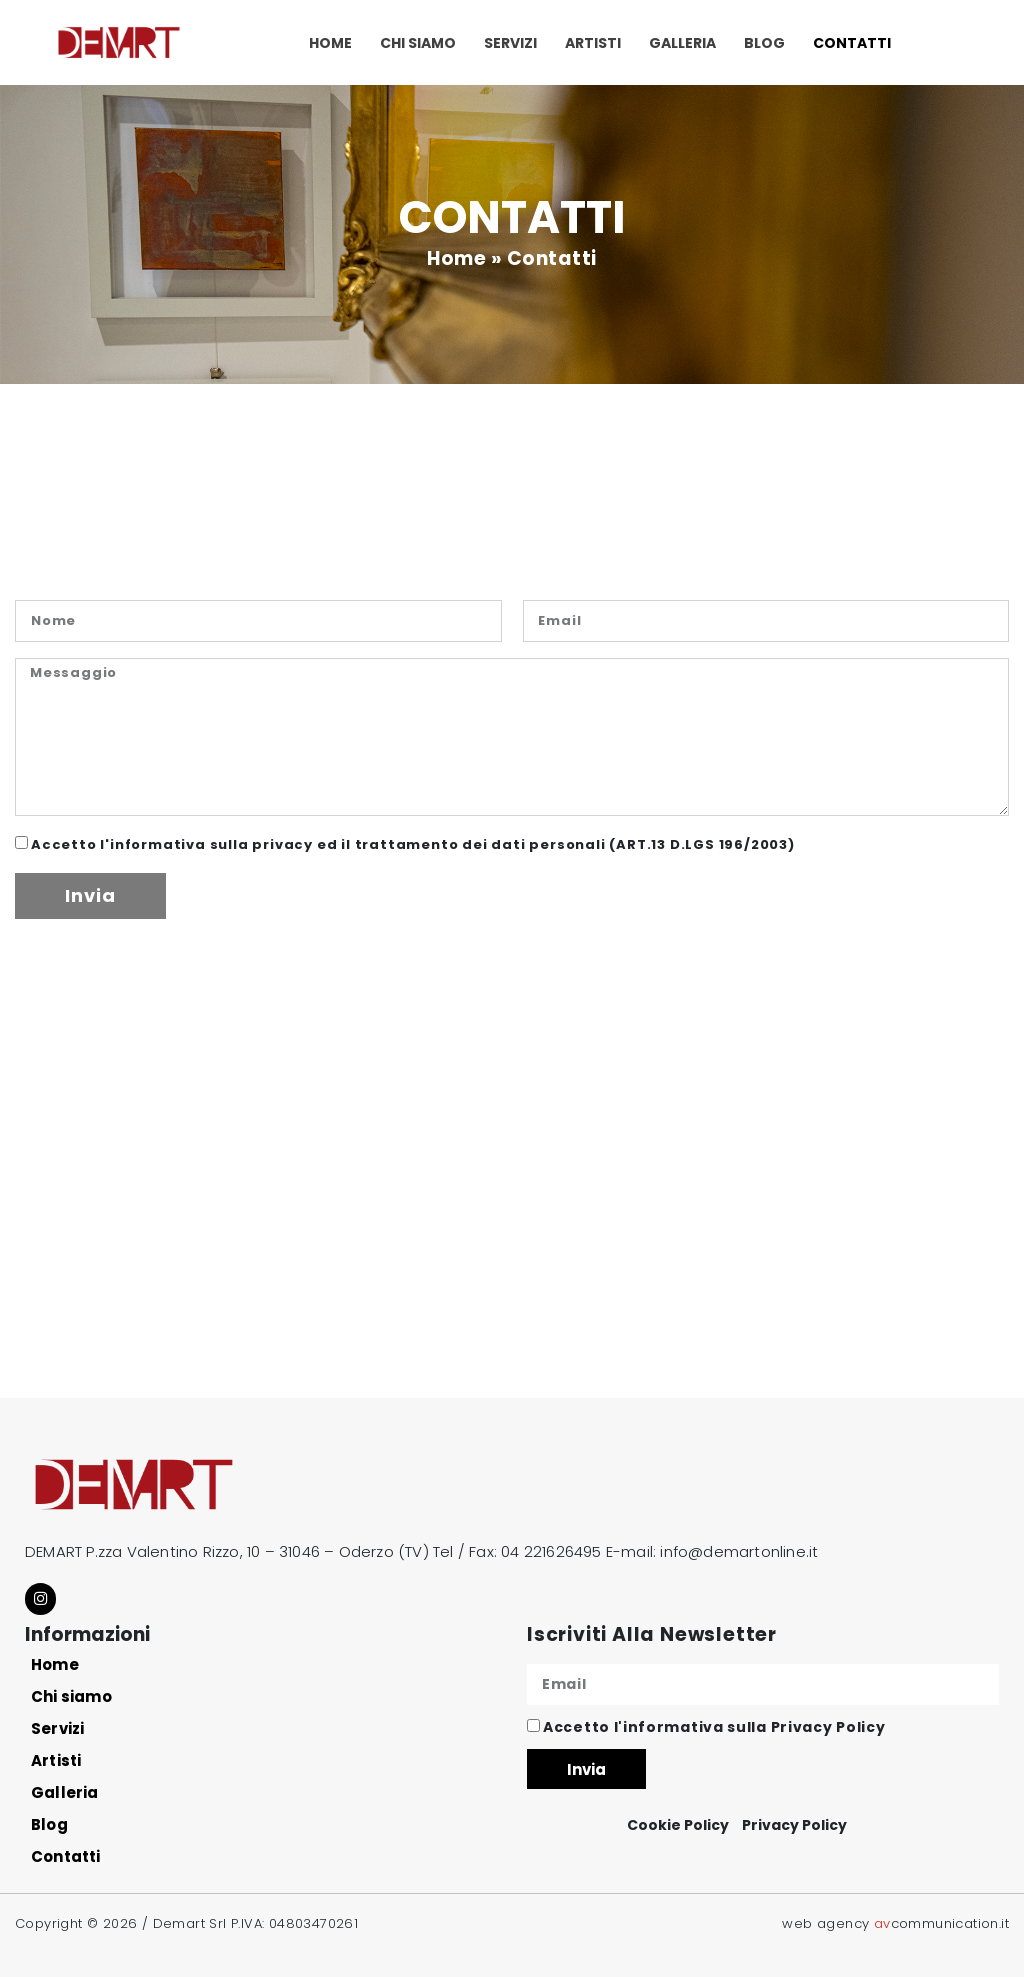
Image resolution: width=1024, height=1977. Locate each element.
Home (330, 43)
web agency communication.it (895, 1921)
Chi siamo (418, 43)
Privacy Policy (828, 1726)
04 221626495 (551, 1551)
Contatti (852, 43)
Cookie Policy (678, 1824)
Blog (764, 43)
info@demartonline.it (739, 1551)
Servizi (510, 43)
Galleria (682, 43)
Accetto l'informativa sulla (714, 1726)
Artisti (593, 43)
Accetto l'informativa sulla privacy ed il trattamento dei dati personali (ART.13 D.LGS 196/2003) (413, 844)
